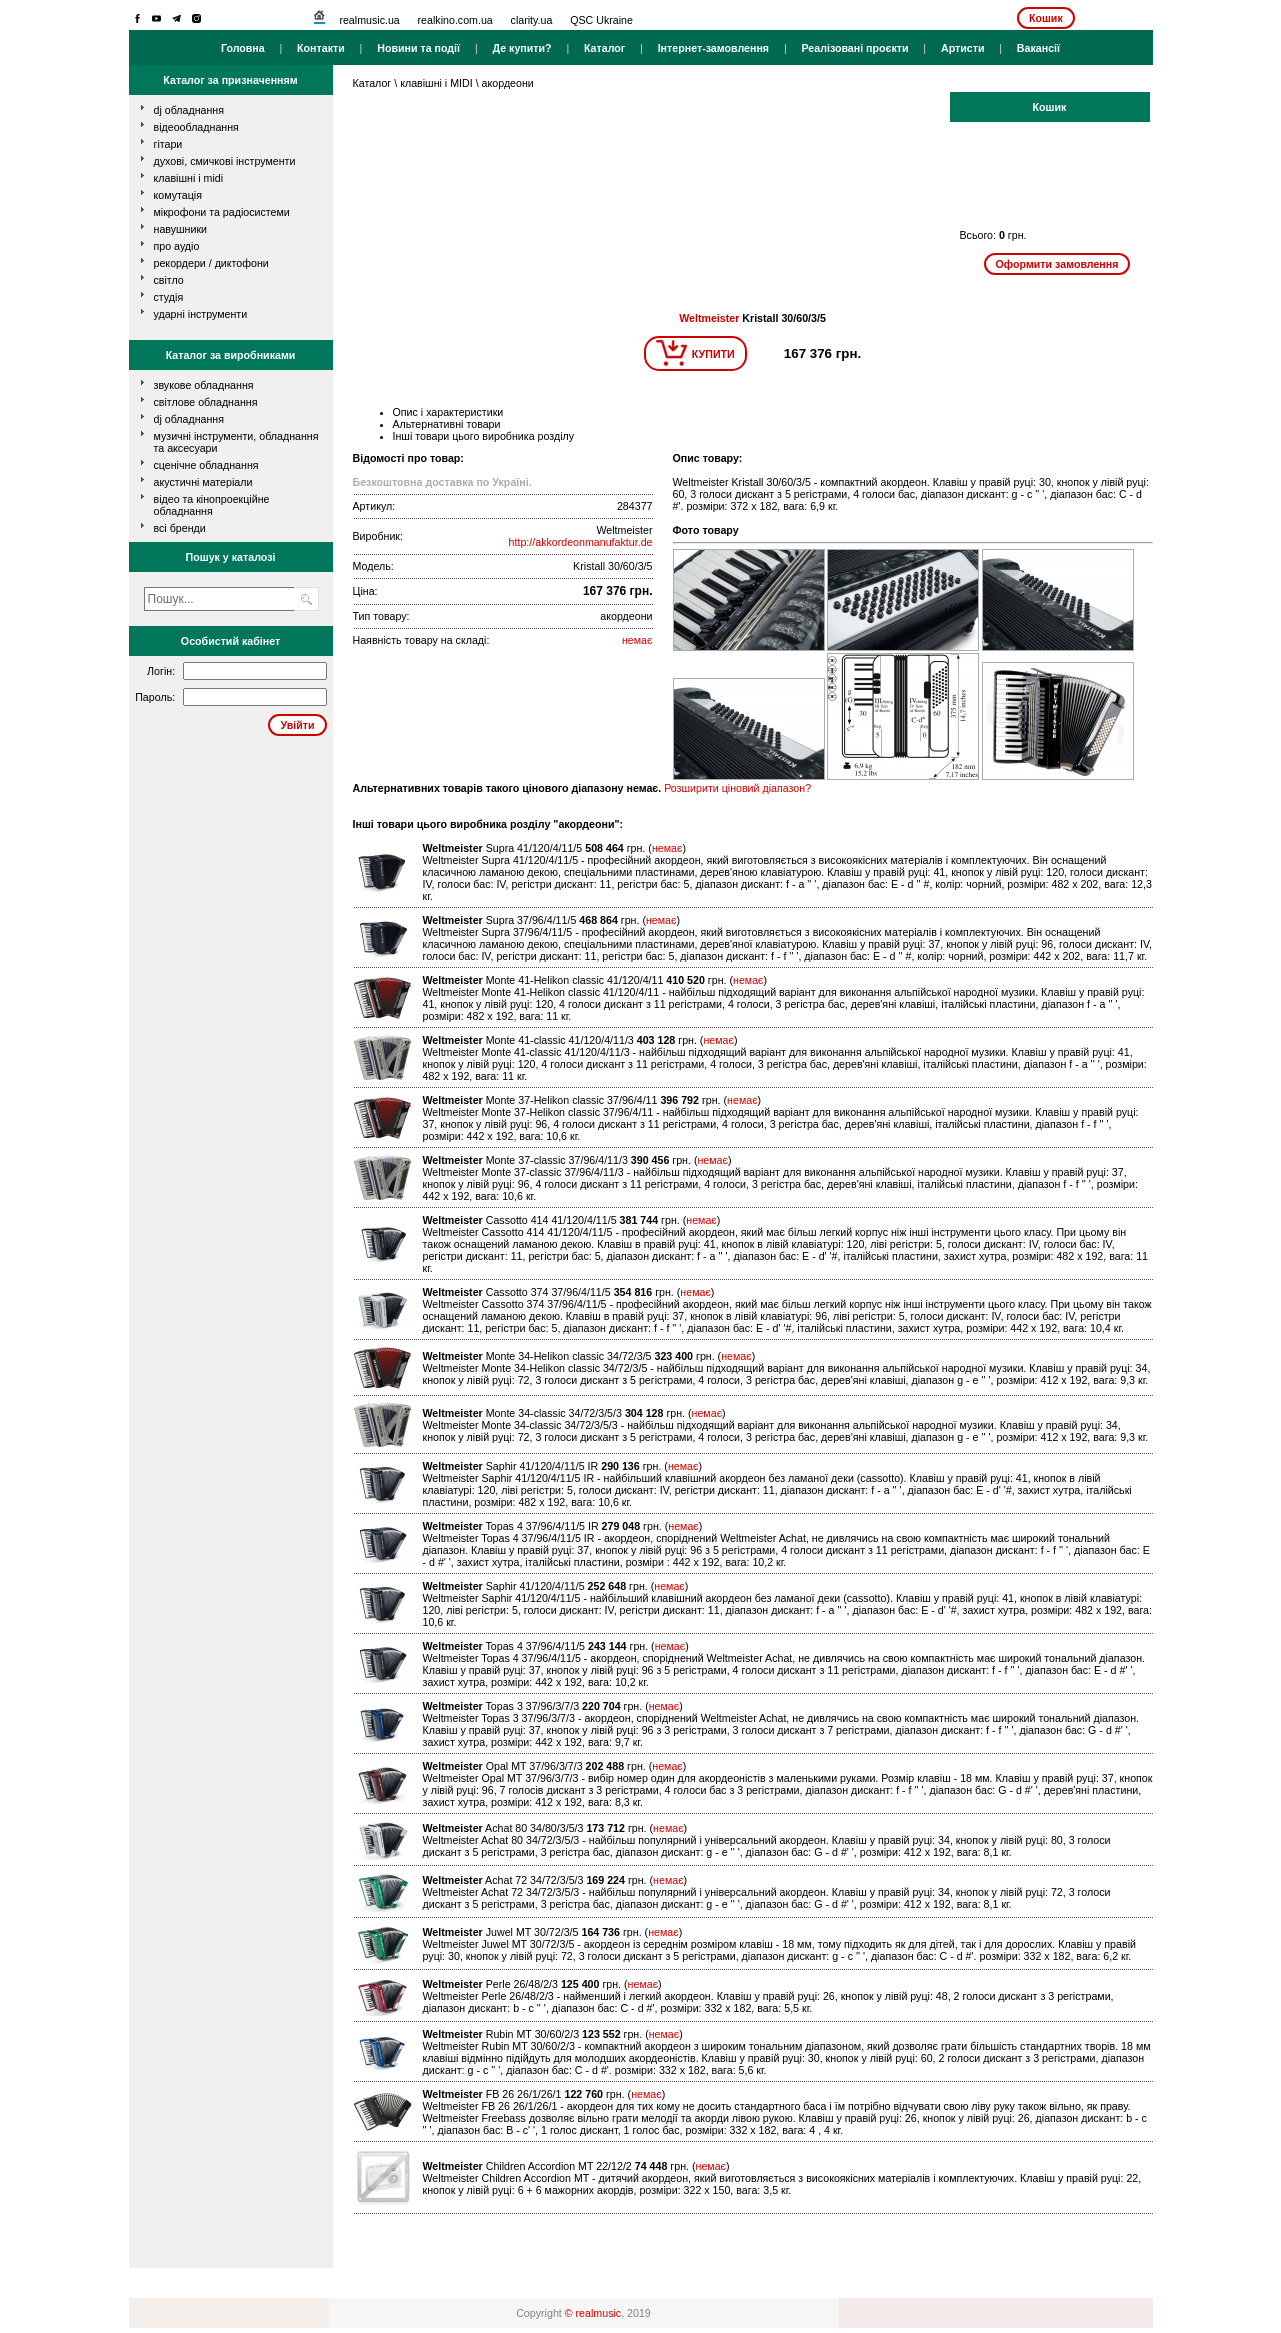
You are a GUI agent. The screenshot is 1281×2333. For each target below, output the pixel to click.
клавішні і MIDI (189, 178)
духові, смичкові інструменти (225, 161)
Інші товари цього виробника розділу (484, 436)
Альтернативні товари (447, 424)
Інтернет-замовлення (713, 48)
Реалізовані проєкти (854, 48)
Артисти (963, 48)
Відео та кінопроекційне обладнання (212, 505)
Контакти (321, 48)
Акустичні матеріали (203, 482)
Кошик (1046, 18)
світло (169, 280)
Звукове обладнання (204, 385)
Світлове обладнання (206, 402)
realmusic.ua (369, 20)
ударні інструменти (201, 314)
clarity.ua (532, 20)
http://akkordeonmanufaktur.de (581, 542)
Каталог (604, 48)
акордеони (508, 83)
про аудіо (177, 246)
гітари (168, 144)
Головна (243, 48)
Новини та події (418, 48)
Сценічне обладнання (206, 465)
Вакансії (1038, 48)
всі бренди (180, 528)
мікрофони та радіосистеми (222, 212)
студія (169, 297)
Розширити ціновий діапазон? (737, 788)
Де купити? (521, 48)
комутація (178, 195)
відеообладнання (196, 127)
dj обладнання (189, 110)
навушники (181, 229)
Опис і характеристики (448, 412)
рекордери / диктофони (211, 263)
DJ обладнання (189, 419)
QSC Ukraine (601, 20)
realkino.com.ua (455, 20)
